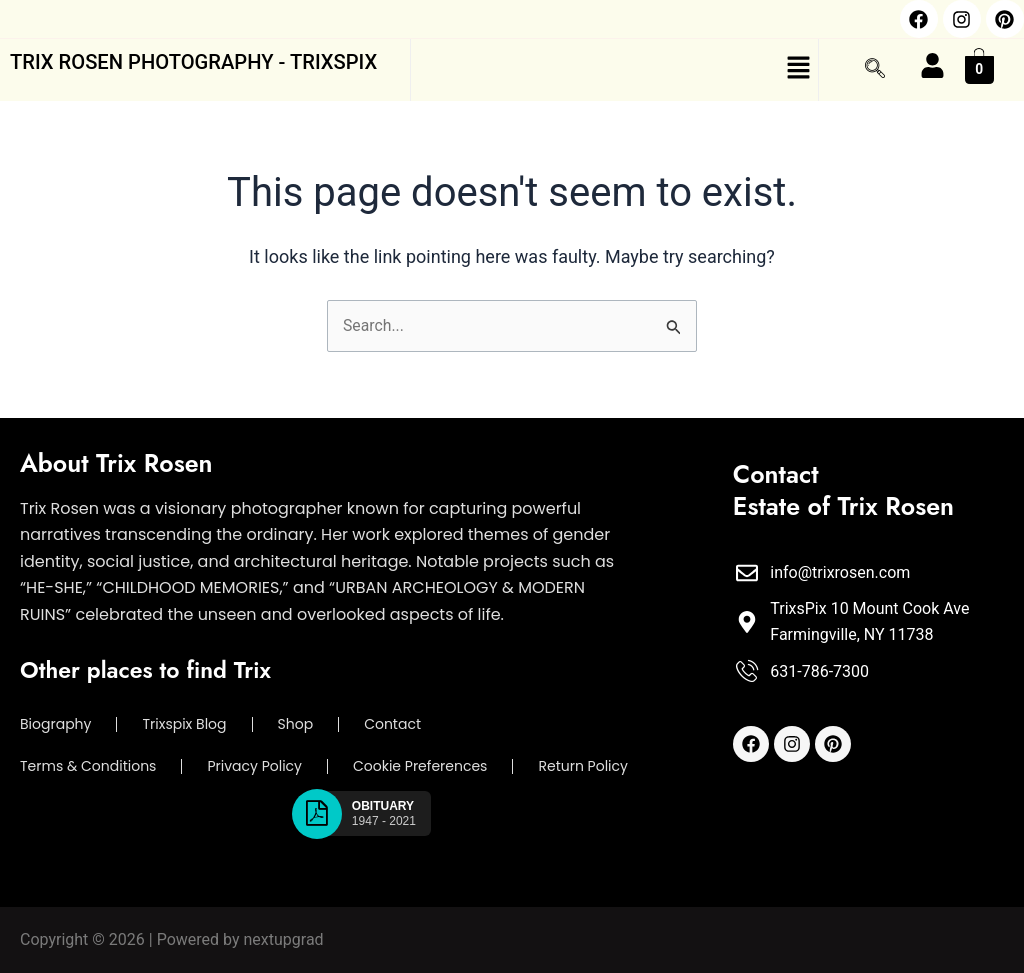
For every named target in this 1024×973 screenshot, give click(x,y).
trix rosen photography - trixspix (201, 62)
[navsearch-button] (875, 70)
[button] (615, 70)
